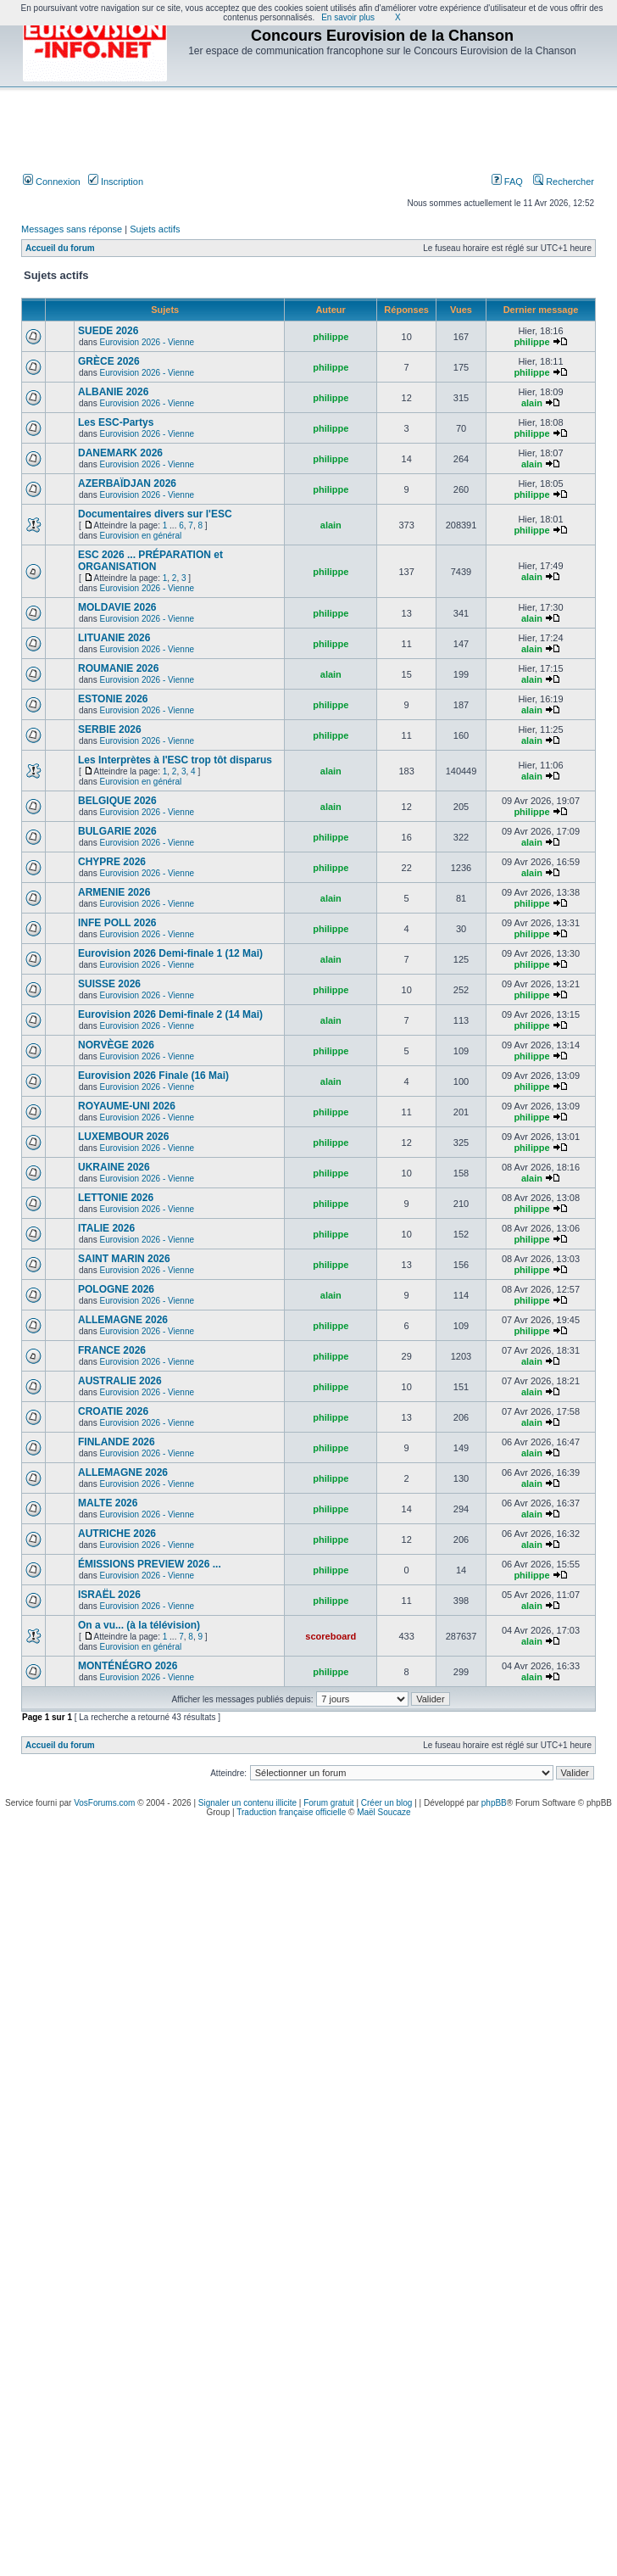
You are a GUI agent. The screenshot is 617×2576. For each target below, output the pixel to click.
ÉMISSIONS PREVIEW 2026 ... (149, 1564)
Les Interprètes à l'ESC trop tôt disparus (175, 760)
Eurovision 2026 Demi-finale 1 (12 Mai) (170, 953)
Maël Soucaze (383, 1812)
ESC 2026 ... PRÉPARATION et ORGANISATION (150, 561)
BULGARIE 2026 (117, 831)
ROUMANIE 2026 (118, 668)
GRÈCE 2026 (109, 361)
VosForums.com (104, 1803)
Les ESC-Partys (115, 422)
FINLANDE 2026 (116, 1442)
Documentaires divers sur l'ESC (155, 514)
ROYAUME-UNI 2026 (126, 1106)
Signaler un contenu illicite (247, 1803)
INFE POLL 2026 (117, 923)
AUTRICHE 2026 (117, 1533)
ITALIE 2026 (106, 1228)
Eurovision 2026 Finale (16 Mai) (153, 1075)
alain (531, 403)
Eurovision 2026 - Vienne (146, 342)
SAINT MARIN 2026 (124, 1259)
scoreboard (330, 1636)
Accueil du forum (60, 248)
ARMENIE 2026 (114, 892)
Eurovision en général (140, 535)
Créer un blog (387, 1803)
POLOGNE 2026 (116, 1289)
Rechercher (563, 181)
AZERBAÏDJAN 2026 (127, 483)
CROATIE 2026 (113, 1411)
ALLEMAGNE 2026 (123, 1320)
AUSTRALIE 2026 (120, 1381)
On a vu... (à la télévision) (139, 1625)
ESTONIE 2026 (113, 699)
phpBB (494, 1803)
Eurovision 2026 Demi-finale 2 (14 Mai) (170, 1014)
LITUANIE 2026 (114, 638)
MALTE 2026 (107, 1503)
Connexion (52, 181)
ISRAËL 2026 (109, 1595)
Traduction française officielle (291, 1812)
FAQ (507, 181)
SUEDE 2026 (108, 331)
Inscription (115, 181)
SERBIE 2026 (110, 729)
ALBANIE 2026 (113, 392)
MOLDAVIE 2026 (117, 607)
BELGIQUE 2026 (117, 801)
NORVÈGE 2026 (116, 1045)
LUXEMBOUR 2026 (123, 1137)
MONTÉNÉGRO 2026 (127, 1666)
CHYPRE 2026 (112, 862)
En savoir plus (348, 17)
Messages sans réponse (71, 229)
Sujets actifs (155, 229)
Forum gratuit (328, 1803)
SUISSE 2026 (109, 984)
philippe (330, 337)
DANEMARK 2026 (120, 453)
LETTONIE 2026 (115, 1198)
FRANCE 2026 (112, 1350)
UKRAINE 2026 (114, 1167)
